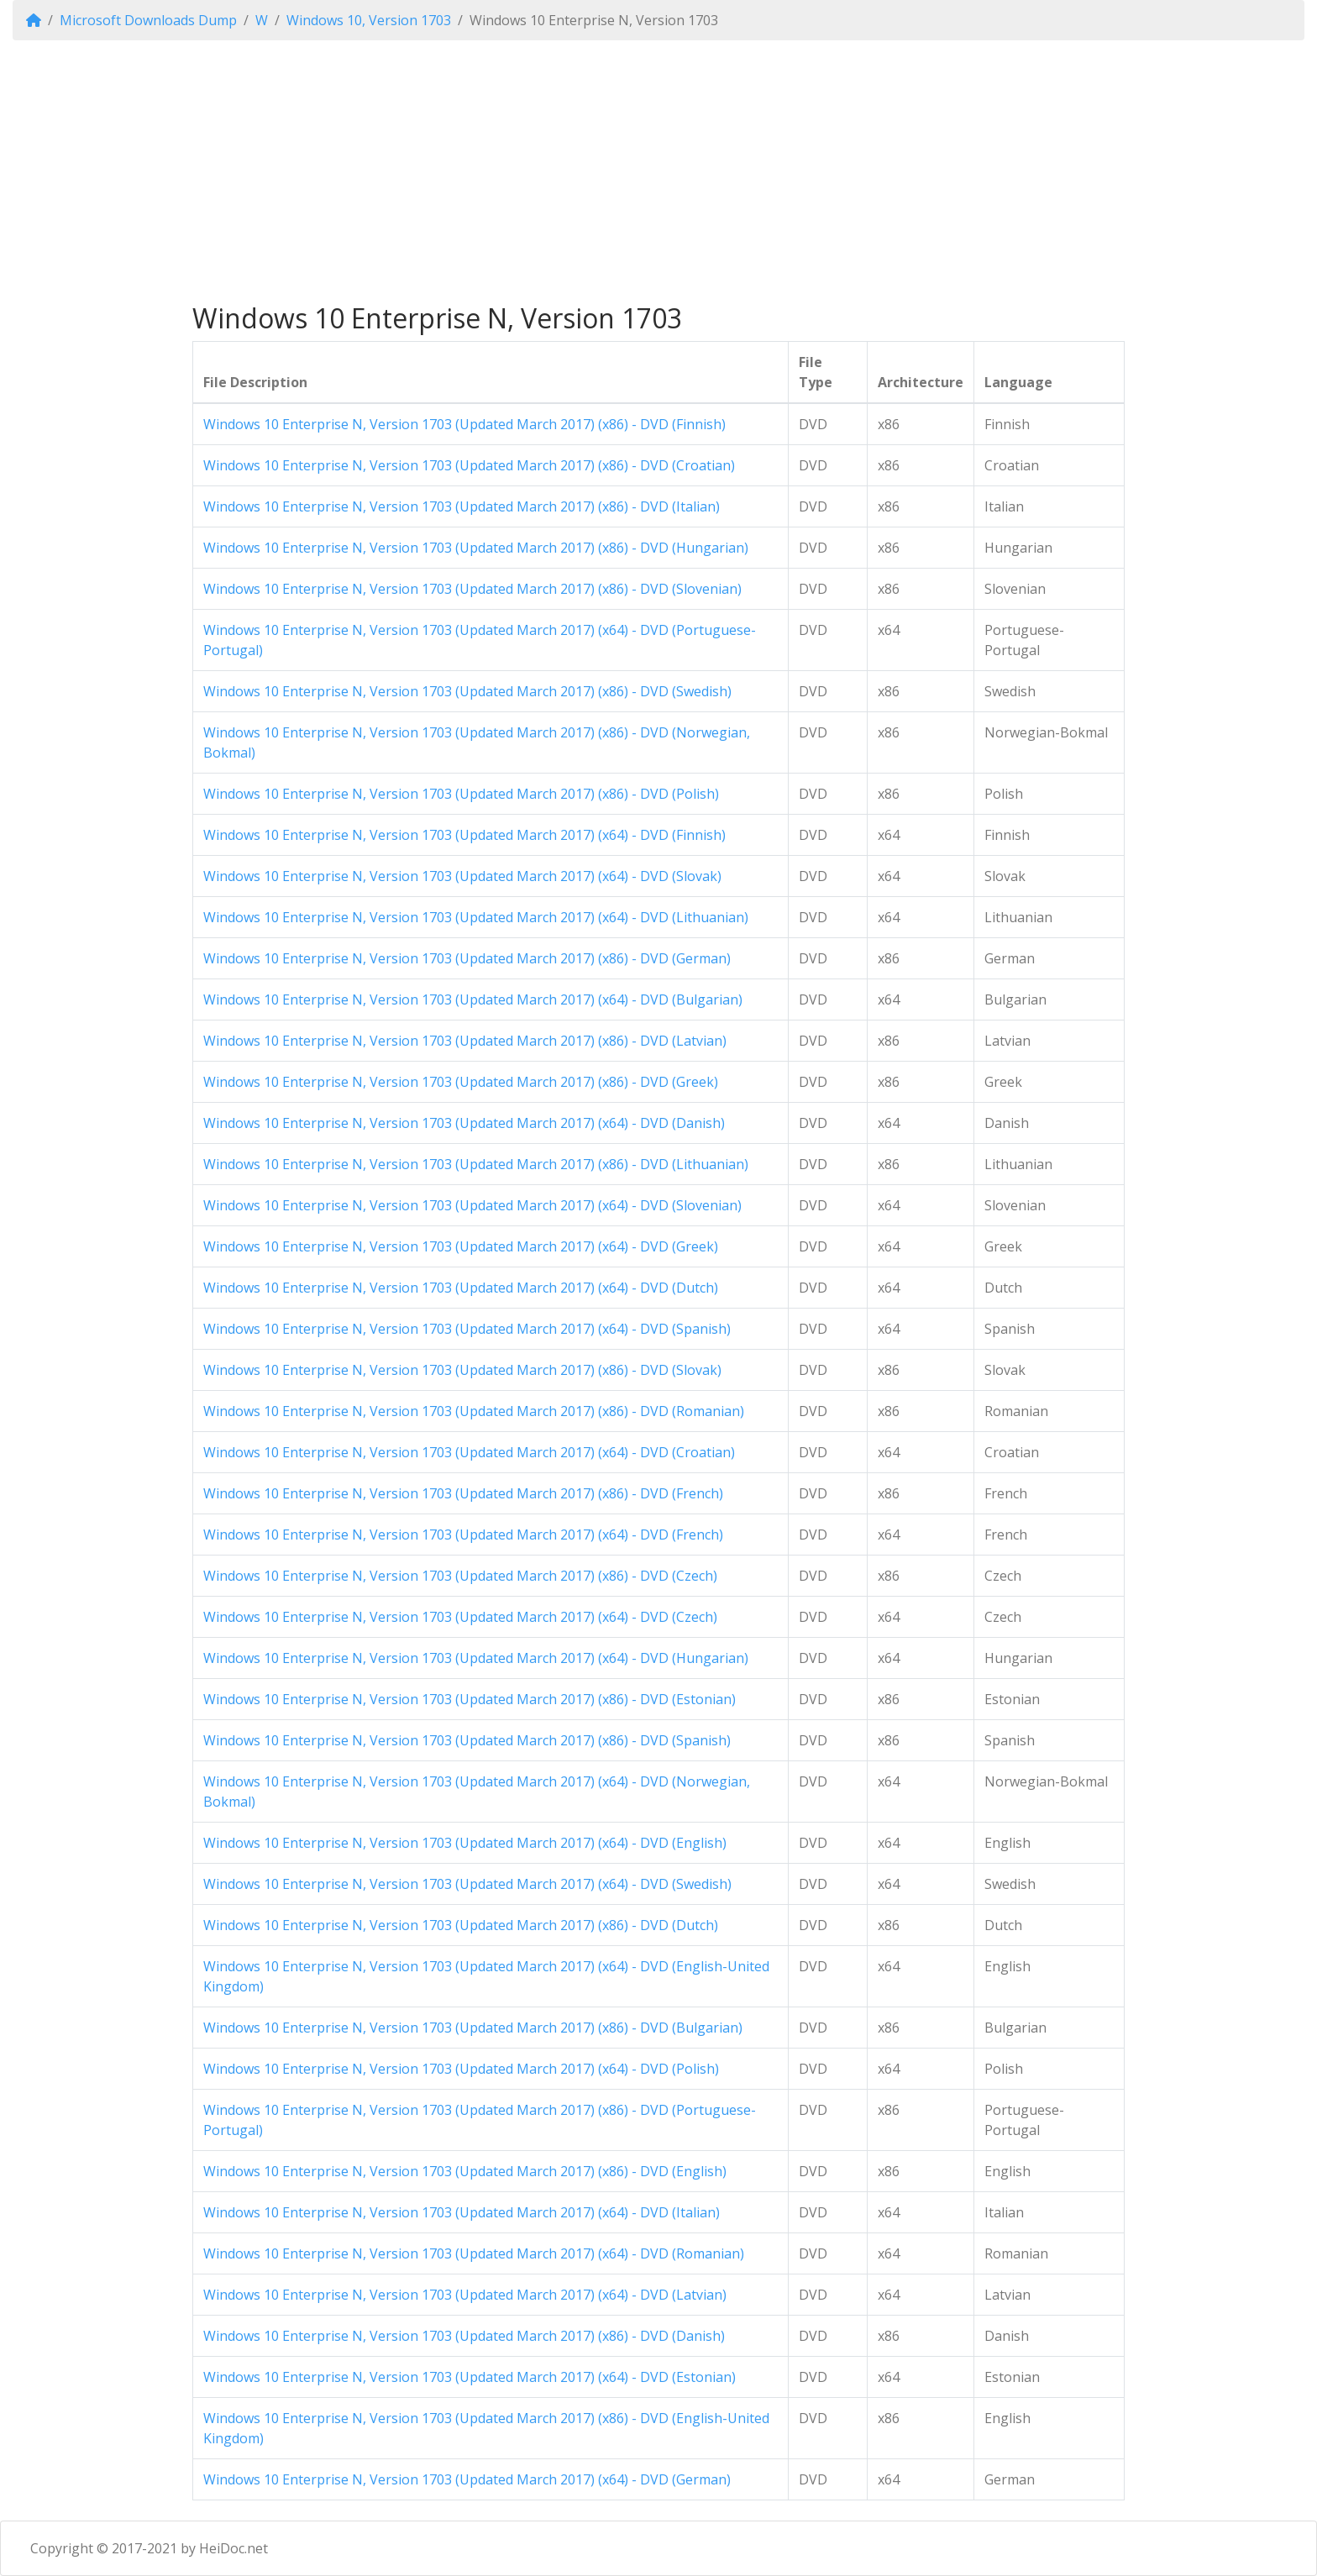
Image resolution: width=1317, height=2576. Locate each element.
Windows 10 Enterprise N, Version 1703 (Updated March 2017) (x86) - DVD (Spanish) (467, 1740)
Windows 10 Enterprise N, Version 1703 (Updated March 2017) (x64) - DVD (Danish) (464, 1123)
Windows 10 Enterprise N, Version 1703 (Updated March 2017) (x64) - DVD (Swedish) (467, 1884)
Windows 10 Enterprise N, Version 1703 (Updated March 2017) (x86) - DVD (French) (463, 1493)
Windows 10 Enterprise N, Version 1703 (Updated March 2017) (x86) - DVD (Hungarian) (475, 547)
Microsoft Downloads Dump (148, 20)
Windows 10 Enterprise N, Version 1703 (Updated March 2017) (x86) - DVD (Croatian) (469, 465)
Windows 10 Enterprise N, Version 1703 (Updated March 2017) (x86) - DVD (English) (465, 2171)
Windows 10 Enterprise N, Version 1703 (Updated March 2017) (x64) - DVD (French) (463, 1534)
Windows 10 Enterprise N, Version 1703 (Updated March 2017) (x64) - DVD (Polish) (461, 2068)
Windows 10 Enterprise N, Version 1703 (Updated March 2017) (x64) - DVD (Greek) (460, 1246)
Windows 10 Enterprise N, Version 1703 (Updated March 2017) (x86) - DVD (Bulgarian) (472, 2027)
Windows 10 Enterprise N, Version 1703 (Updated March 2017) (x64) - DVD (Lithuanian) (475, 917)
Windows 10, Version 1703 (368, 20)
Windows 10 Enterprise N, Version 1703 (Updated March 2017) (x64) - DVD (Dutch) (460, 1287)
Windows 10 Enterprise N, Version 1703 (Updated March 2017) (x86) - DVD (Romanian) (473, 1411)
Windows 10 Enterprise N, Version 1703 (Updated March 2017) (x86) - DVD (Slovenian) (472, 589)
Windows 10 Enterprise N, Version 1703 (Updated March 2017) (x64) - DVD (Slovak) (462, 876)
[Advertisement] (658, 171)
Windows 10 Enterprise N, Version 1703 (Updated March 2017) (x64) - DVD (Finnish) (464, 835)
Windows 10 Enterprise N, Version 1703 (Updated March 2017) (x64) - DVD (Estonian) (469, 2377)
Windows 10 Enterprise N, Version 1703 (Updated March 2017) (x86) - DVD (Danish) (464, 2336)
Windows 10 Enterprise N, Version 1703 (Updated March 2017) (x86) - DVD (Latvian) (465, 1040)
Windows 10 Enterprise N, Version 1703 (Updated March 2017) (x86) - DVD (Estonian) (469, 1699)
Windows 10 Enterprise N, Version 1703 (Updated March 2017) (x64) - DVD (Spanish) (467, 1328)
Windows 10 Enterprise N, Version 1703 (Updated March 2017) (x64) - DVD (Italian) (461, 2212)
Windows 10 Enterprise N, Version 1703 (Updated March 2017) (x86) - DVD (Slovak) (462, 1370)
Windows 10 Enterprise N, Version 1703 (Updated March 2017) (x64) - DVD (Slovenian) (472, 1205)
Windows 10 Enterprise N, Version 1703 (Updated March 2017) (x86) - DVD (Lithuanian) (475, 1164)
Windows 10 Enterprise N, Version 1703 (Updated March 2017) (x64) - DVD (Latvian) (465, 2294)
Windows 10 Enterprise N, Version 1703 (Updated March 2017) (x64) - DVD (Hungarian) (475, 1658)
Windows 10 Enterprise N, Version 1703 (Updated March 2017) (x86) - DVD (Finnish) (464, 424)
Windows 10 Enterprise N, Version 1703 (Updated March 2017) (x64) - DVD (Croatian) (469, 1452)
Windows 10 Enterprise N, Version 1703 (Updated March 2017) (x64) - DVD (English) (465, 1843)
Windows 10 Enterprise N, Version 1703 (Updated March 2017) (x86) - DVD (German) (467, 958)
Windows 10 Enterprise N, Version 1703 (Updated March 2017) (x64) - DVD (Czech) (460, 1617)
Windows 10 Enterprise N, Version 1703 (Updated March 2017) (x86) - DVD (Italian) (461, 506)
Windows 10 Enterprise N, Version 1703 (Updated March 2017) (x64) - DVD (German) (467, 2479)
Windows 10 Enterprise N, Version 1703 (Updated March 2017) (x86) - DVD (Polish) (461, 793)
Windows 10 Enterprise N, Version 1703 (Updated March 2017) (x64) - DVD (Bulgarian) (472, 999)
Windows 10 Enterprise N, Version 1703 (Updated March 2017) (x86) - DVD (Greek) (460, 1082)
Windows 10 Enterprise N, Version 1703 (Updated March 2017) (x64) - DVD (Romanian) (473, 2253)
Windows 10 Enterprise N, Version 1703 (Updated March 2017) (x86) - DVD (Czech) (460, 1575)
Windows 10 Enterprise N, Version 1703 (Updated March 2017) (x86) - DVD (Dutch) (460, 1925)
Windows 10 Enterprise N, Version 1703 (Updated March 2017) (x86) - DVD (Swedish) (467, 691)
